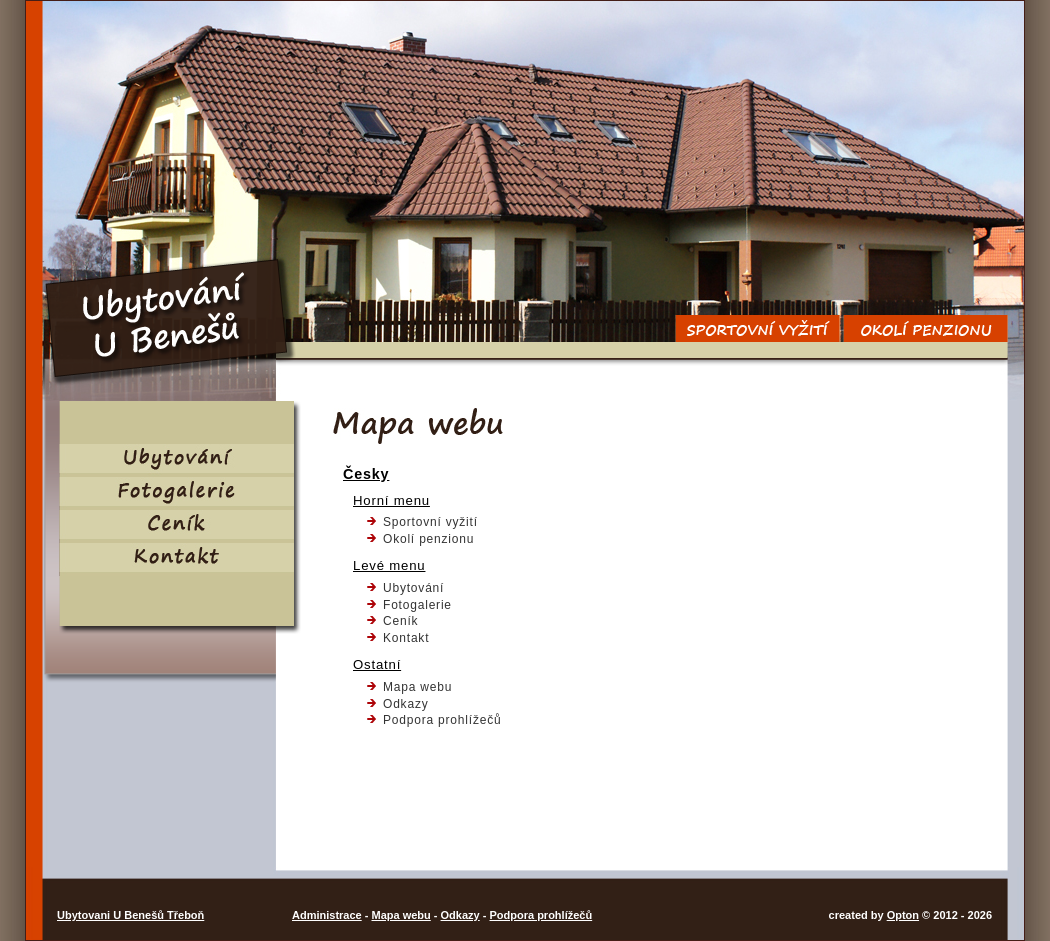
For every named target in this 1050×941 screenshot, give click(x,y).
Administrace (327, 915)
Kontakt (406, 638)
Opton (903, 915)
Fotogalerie (417, 605)
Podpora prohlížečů (442, 720)
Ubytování (413, 588)
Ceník (400, 621)
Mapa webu (417, 687)
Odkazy (405, 704)
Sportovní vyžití (430, 522)
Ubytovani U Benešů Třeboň (130, 915)
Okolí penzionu (428, 539)
